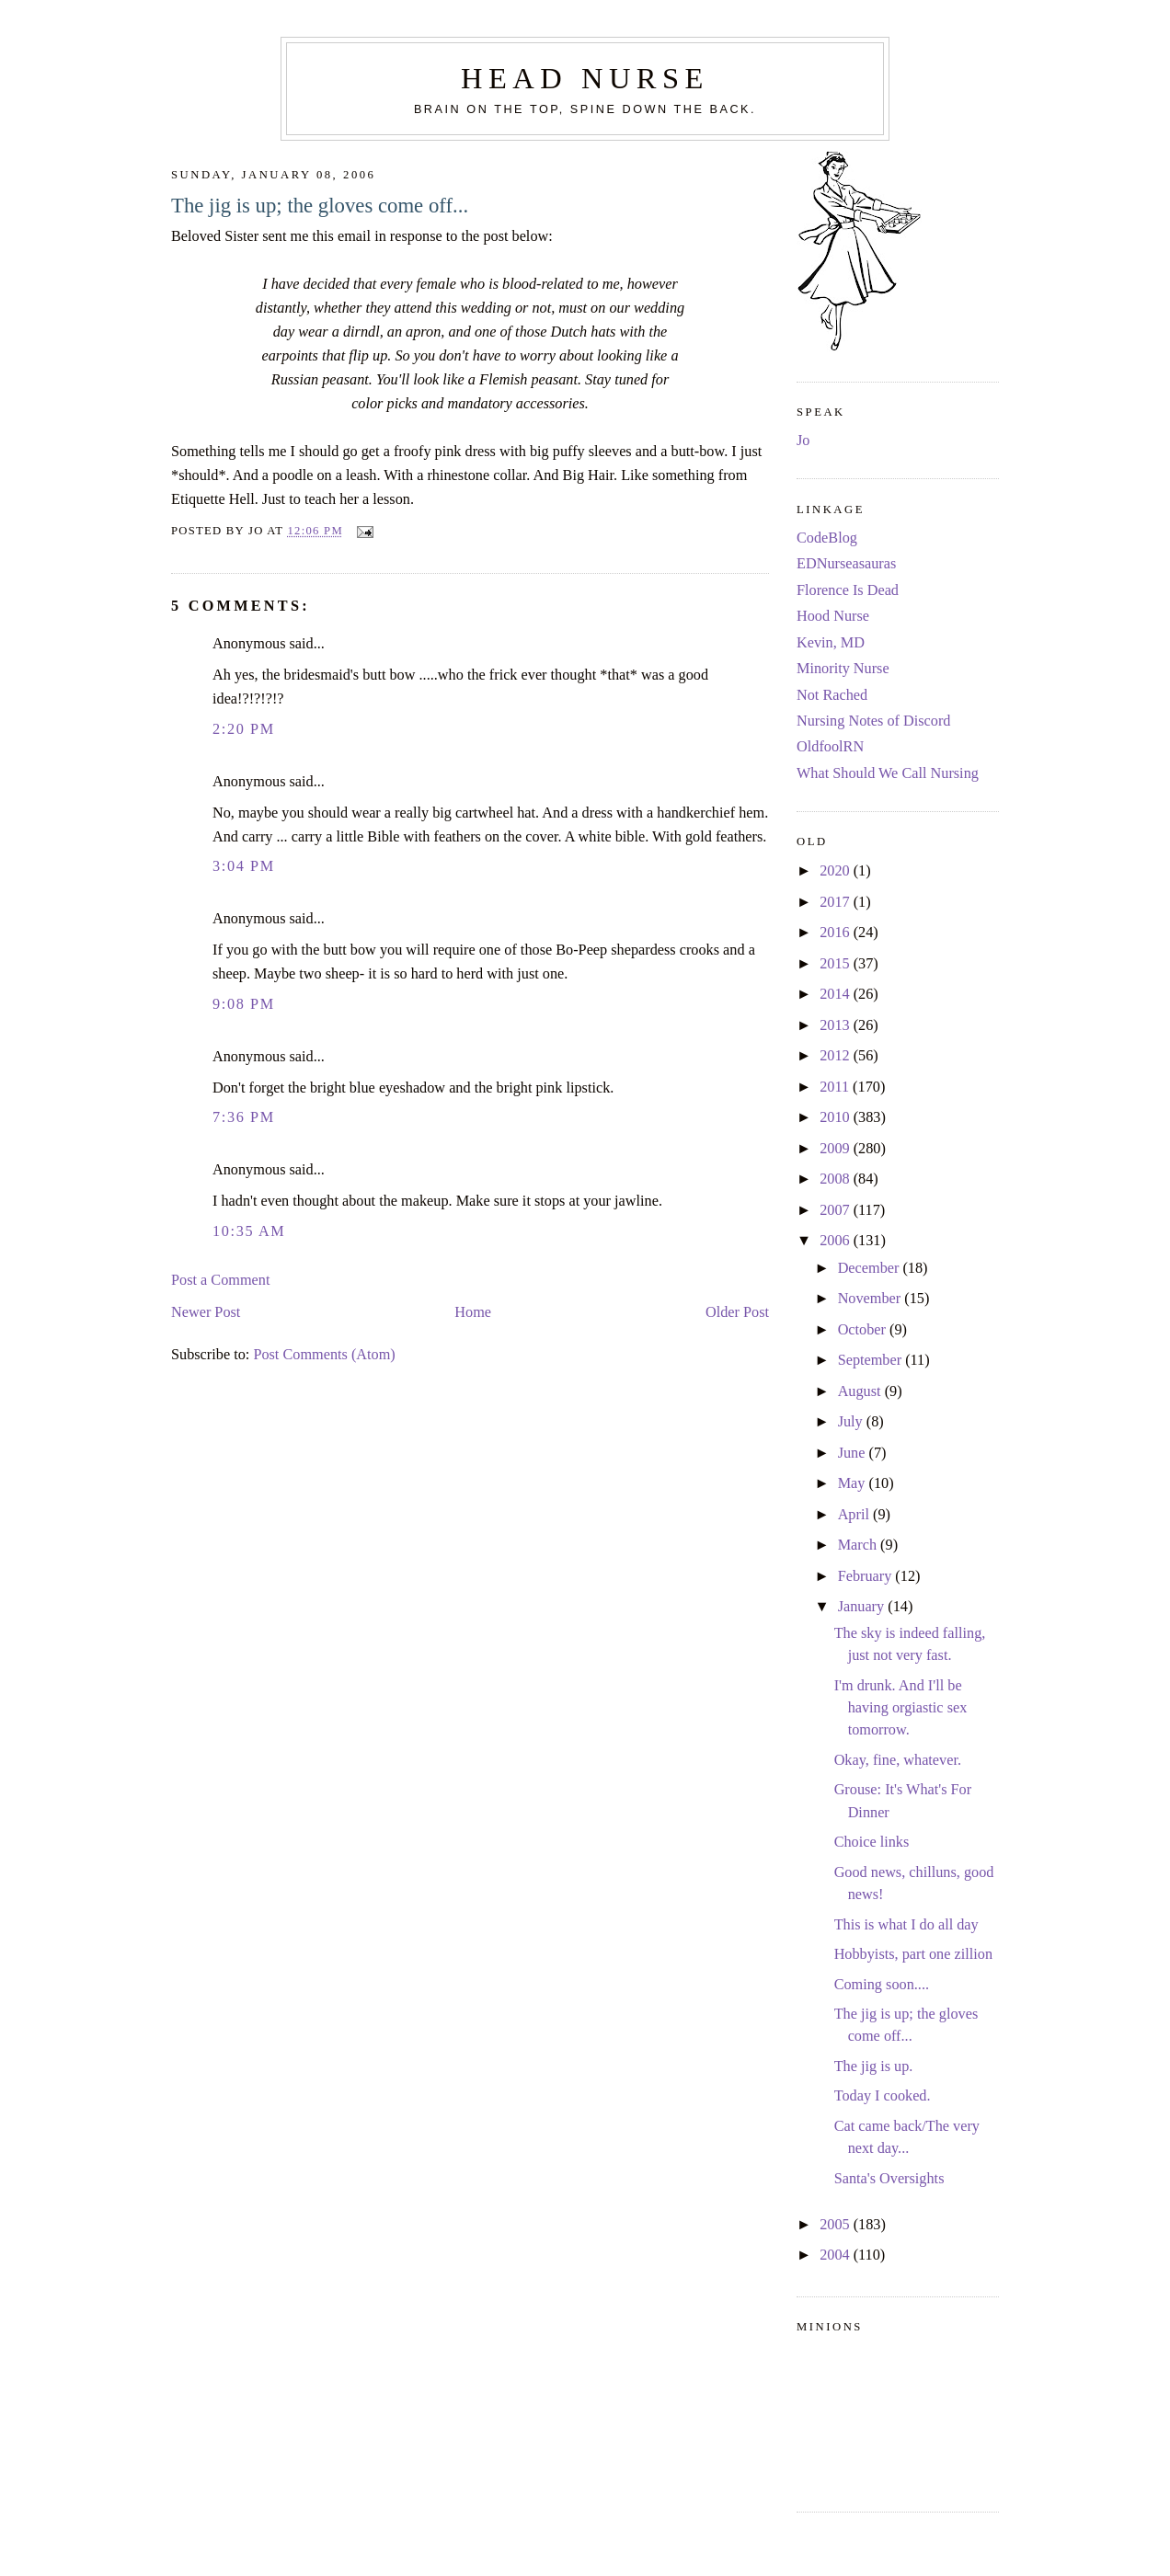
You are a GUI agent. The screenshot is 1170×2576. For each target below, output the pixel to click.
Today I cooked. (882, 2096)
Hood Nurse (833, 616)
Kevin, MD (831, 643)
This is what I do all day (906, 1925)
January (863, 1606)
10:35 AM (248, 1231)
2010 (837, 1117)
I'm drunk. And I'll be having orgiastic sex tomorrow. (901, 1708)
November (871, 1298)
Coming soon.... (881, 1984)
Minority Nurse (843, 668)
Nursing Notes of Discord (873, 721)
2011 (836, 1087)
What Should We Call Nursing (888, 773)
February (867, 1576)
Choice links (872, 1842)
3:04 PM (243, 866)
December (870, 1268)
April (855, 1514)
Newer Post (205, 1312)
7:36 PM (243, 1117)
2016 (837, 932)
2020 (837, 871)
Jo (803, 440)
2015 (837, 964)
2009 (837, 1148)
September (872, 1360)
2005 (837, 2224)
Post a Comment (220, 1280)
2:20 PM (243, 729)
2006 (837, 1240)
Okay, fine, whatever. (897, 1760)
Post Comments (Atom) (324, 1354)
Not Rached (832, 695)
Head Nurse (585, 78)
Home (472, 1312)
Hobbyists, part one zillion (913, 1954)
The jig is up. (873, 2066)
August (861, 1391)
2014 (837, 994)
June (853, 1453)
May (853, 1483)
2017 (837, 902)
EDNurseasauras (846, 563)
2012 (837, 1056)
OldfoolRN (830, 746)
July (852, 1422)
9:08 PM (243, 1004)
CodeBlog (827, 538)
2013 (837, 1025)
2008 (837, 1179)
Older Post (737, 1312)
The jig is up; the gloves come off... (319, 205)
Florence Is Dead (848, 590)
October (863, 1330)
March (859, 1545)
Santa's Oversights (889, 2178)
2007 (837, 1210)
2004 (837, 2255)
